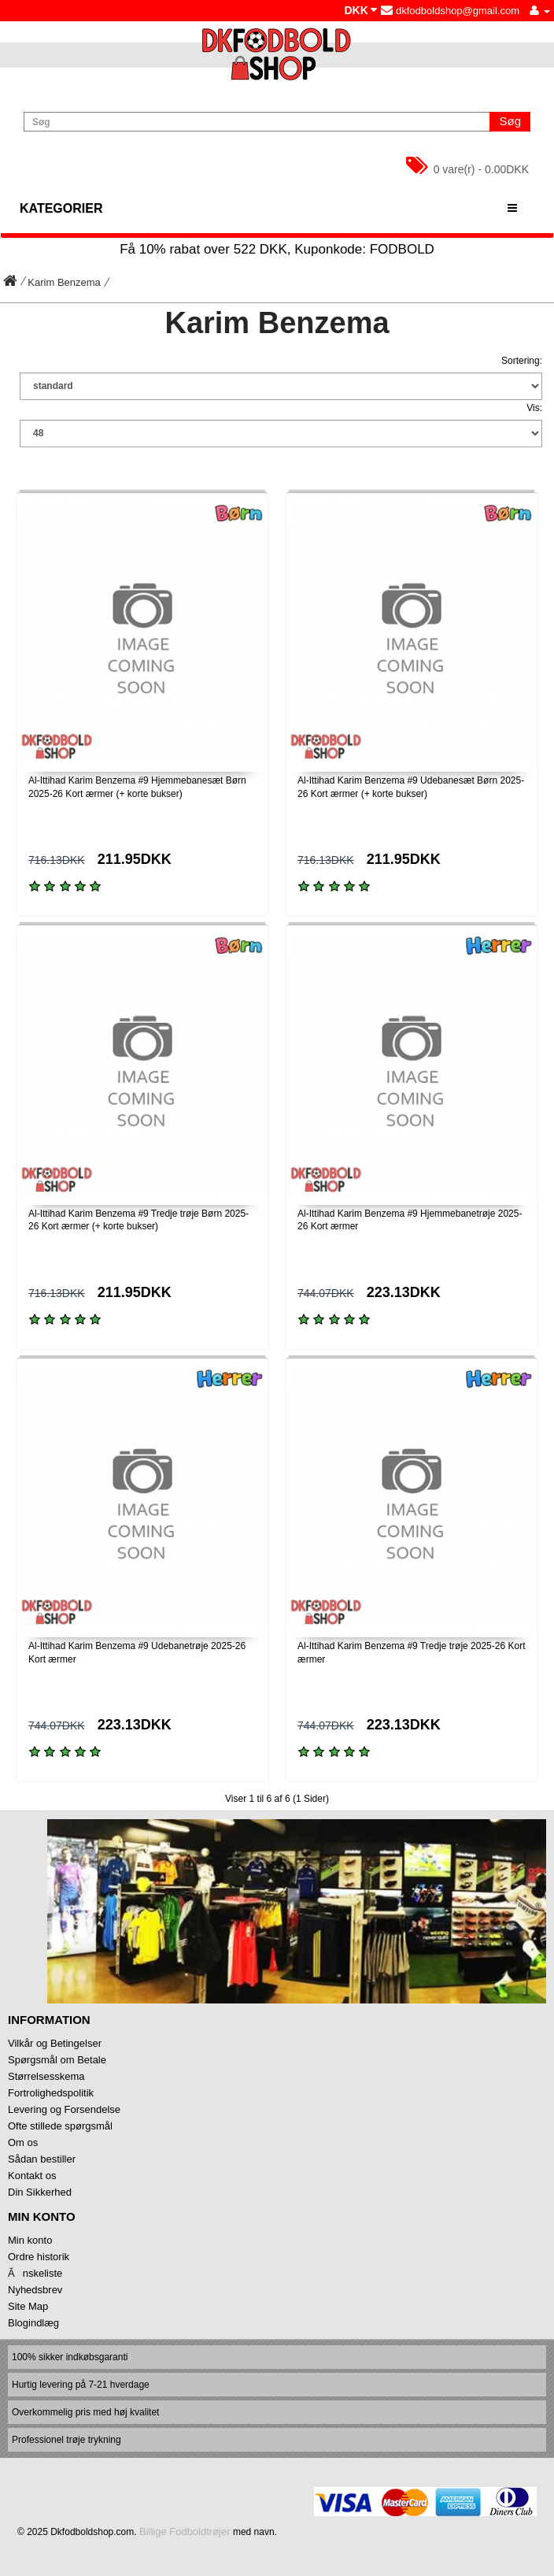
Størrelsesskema (46, 2076)
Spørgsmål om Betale (57, 2060)
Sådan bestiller (42, 2159)
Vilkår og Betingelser (55, 2043)
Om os (23, 2142)
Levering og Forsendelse (64, 2109)
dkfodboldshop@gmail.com (450, 11)
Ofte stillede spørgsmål (60, 2126)
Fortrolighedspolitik (51, 2093)
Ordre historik (38, 2257)
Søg (510, 121)
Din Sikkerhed (40, 2192)
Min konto (30, 2240)
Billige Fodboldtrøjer (185, 2531)
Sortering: (521, 360)
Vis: (534, 407)
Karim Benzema (64, 282)
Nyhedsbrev (35, 2290)
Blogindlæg (33, 2323)
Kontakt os (32, 2175)
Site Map (28, 2306)
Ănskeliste (35, 2273)
